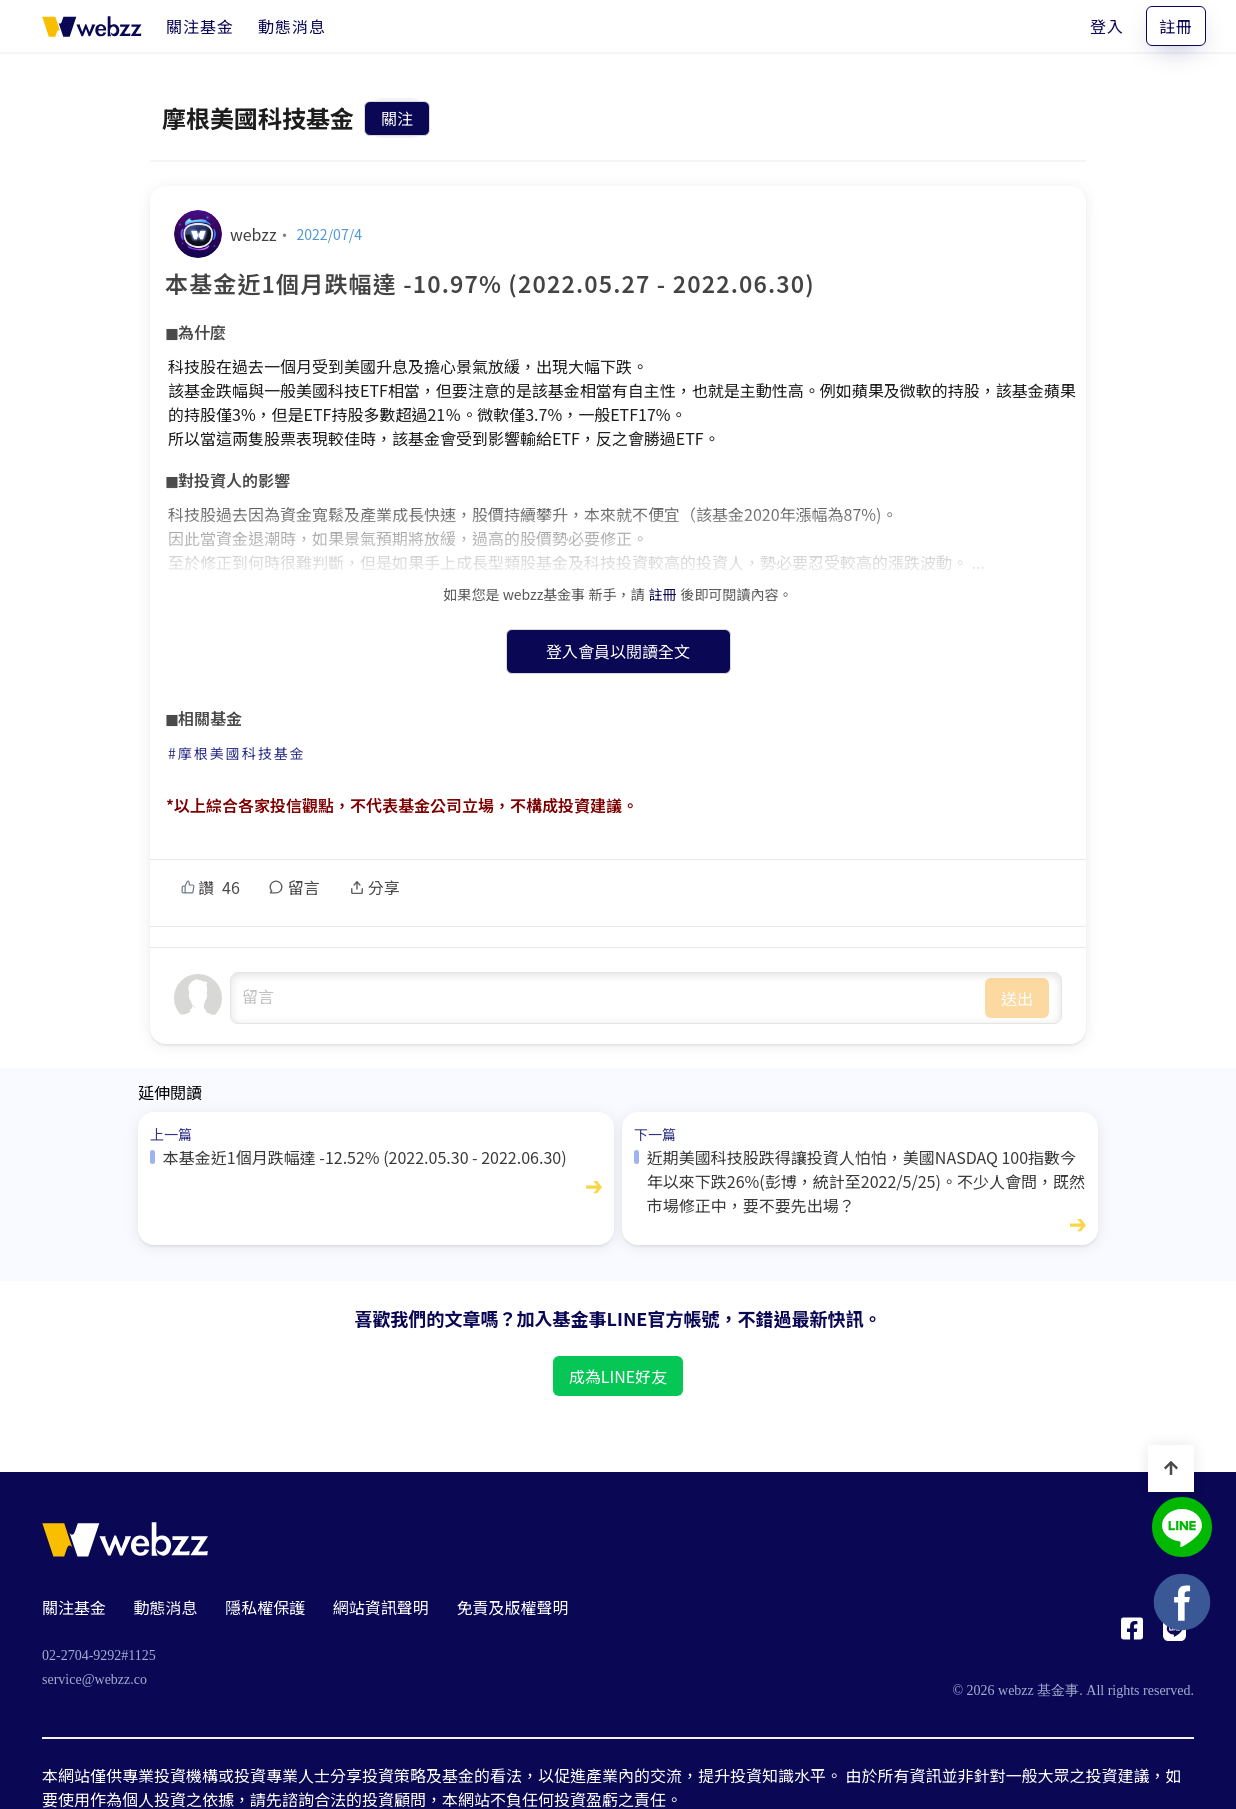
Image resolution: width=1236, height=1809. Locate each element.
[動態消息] (292, 26)
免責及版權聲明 (512, 1607)
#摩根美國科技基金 (237, 753)
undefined (608, 998)
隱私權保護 (265, 1607)
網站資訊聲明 (381, 1607)
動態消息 (166, 1607)
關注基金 (74, 1607)
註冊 (1176, 26)
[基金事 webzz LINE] (1182, 1529)
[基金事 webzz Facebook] (1132, 1634)
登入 (1107, 26)
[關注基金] (200, 26)
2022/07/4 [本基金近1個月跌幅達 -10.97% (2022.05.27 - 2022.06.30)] (329, 234)
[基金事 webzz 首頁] (92, 26)
